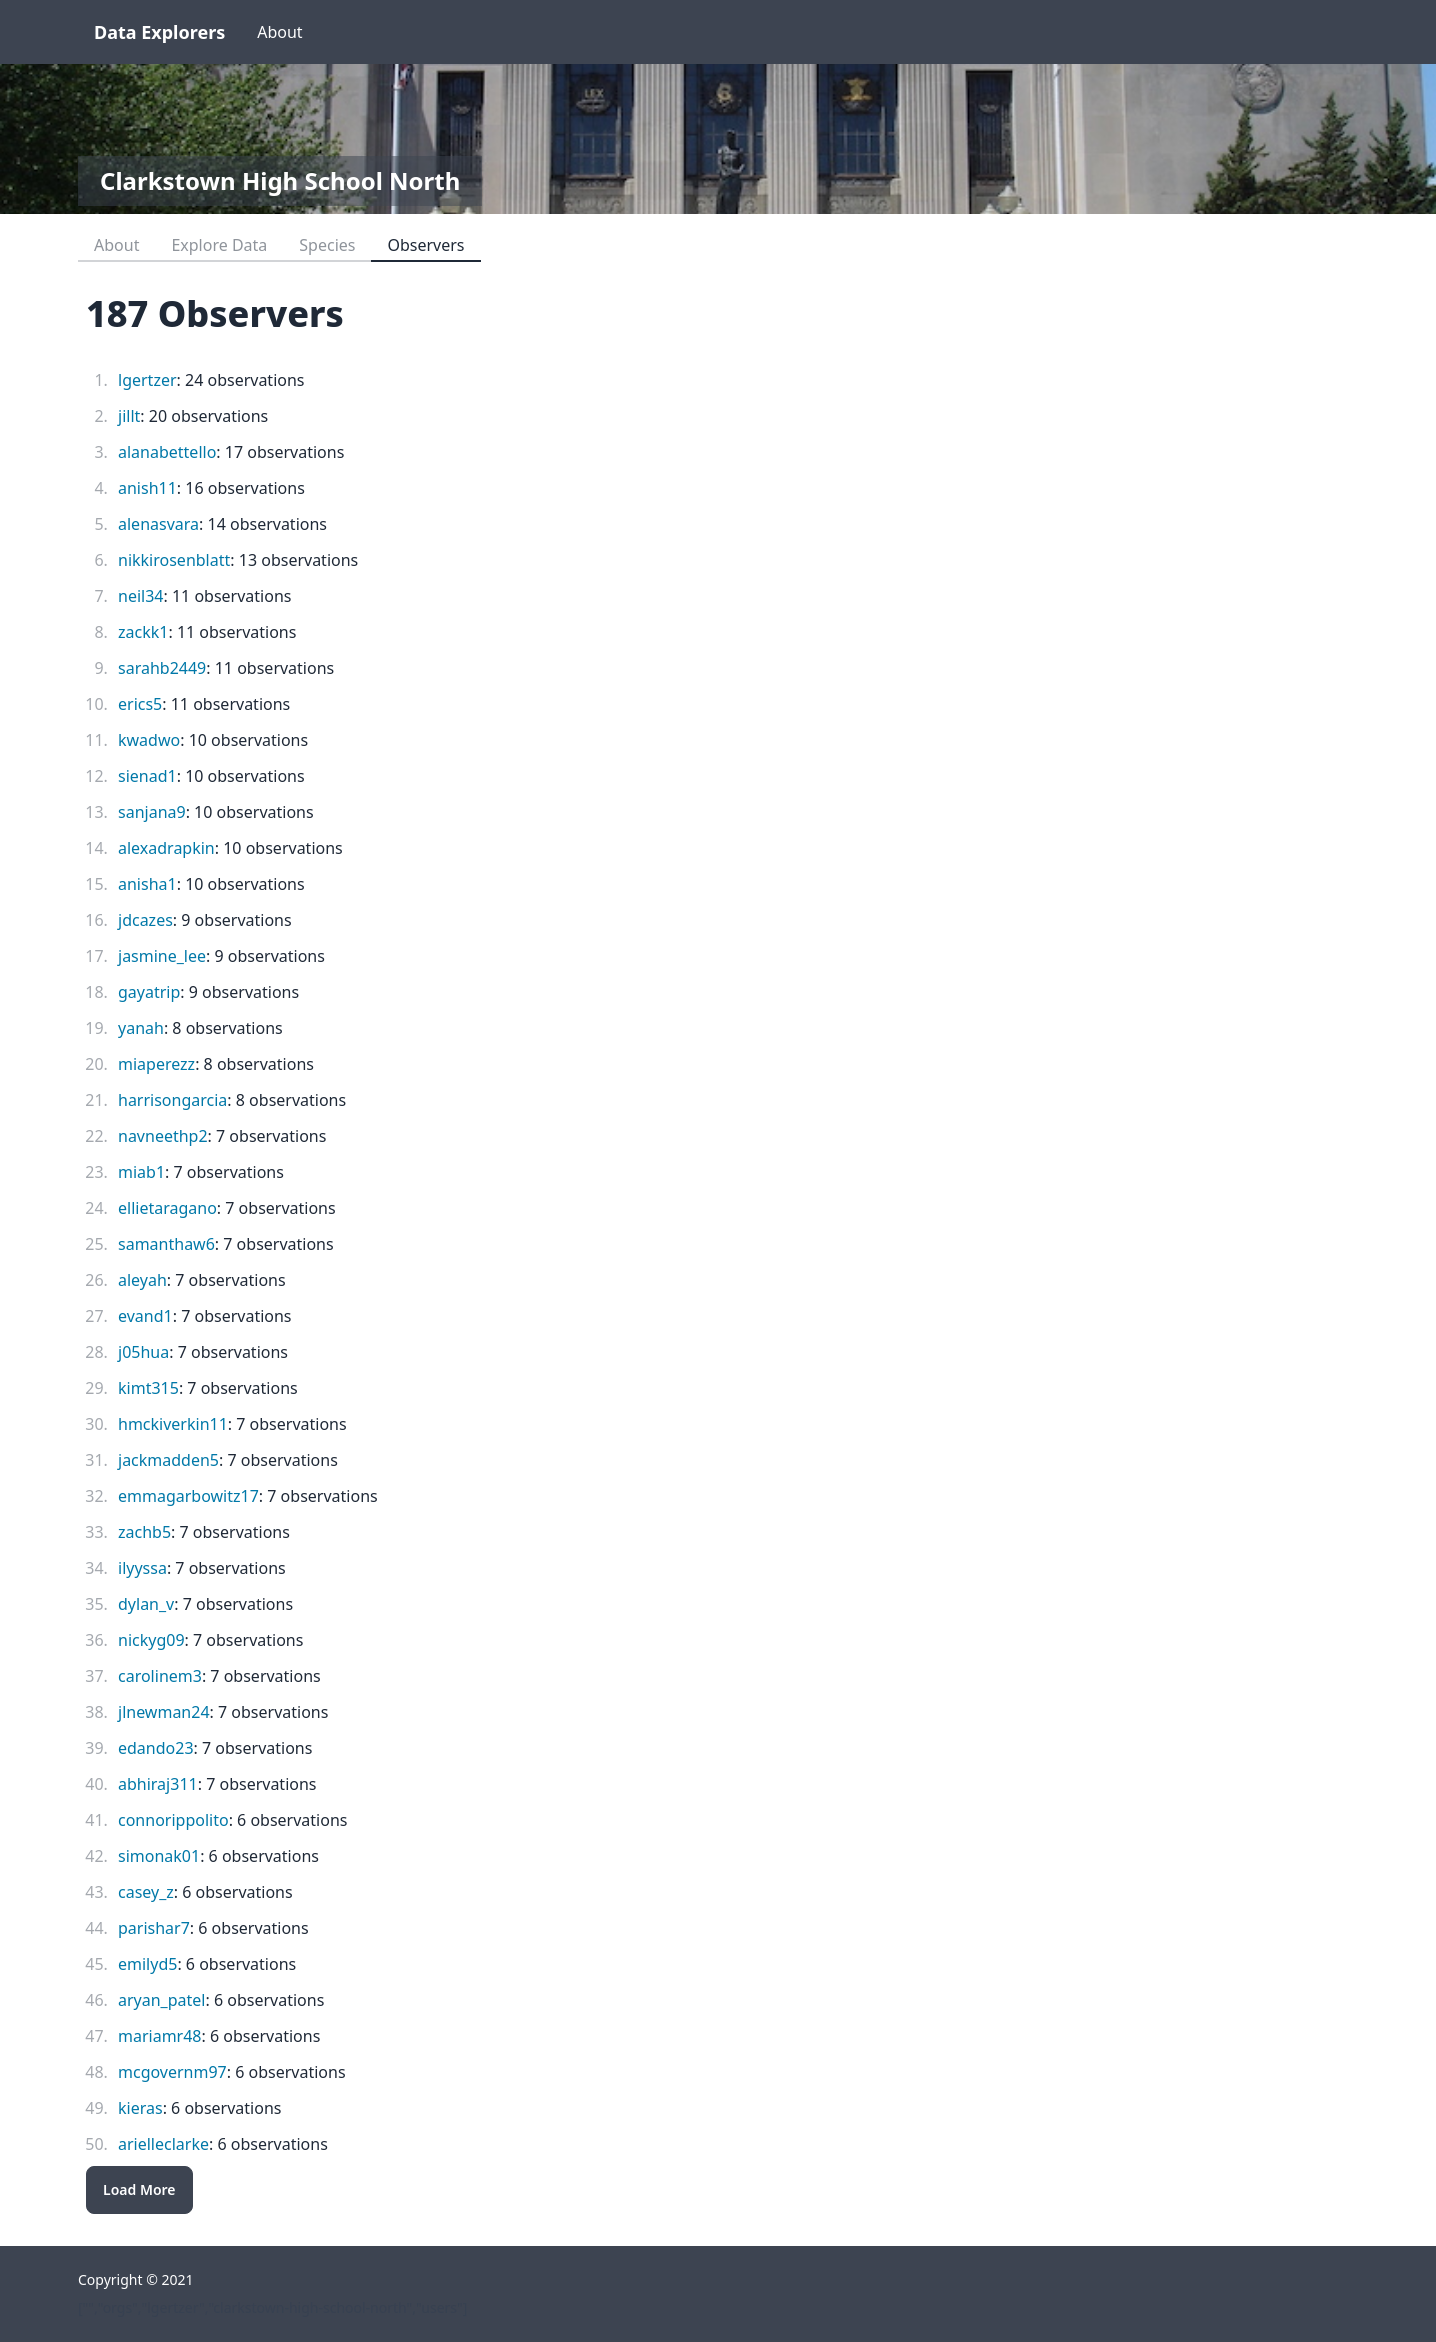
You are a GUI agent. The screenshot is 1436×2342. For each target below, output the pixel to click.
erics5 (140, 704)
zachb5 (144, 1532)
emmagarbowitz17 (188, 1496)
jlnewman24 (164, 1712)
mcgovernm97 (172, 2072)
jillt (129, 416)
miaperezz (156, 1064)
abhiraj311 (158, 1784)
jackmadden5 (168, 1460)
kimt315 (148, 1388)
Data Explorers (159, 32)
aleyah (142, 1280)
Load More (139, 2189)
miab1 (141, 1172)
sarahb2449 (162, 668)
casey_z (146, 1892)
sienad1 (147, 776)
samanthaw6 (166, 1244)
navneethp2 (163, 1136)
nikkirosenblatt (174, 560)
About (279, 32)
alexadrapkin (166, 848)
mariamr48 (160, 2036)
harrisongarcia (172, 1100)
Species (327, 245)
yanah (141, 1028)
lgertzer (147, 380)
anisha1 (147, 884)
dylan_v (146, 1604)
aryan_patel (161, 2000)
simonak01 (159, 1856)
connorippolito (173, 1820)
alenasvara (158, 524)
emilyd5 (147, 1964)
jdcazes (145, 920)
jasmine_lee (162, 956)
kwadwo (149, 740)
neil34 (140, 596)
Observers (425, 245)
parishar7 (154, 1928)
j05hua (143, 1352)
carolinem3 (160, 1676)
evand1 (145, 1316)
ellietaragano (167, 1208)
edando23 (156, 1748)
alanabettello (167, 452)
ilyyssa (142, 1568)
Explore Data (219, 245)
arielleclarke (163, 2144)
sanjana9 (152, 812)
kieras (140, 2108)
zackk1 (143, 632)
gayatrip (149, 992)
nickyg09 (151, 1640)
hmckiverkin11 (173, 1424)
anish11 (147, 488)
